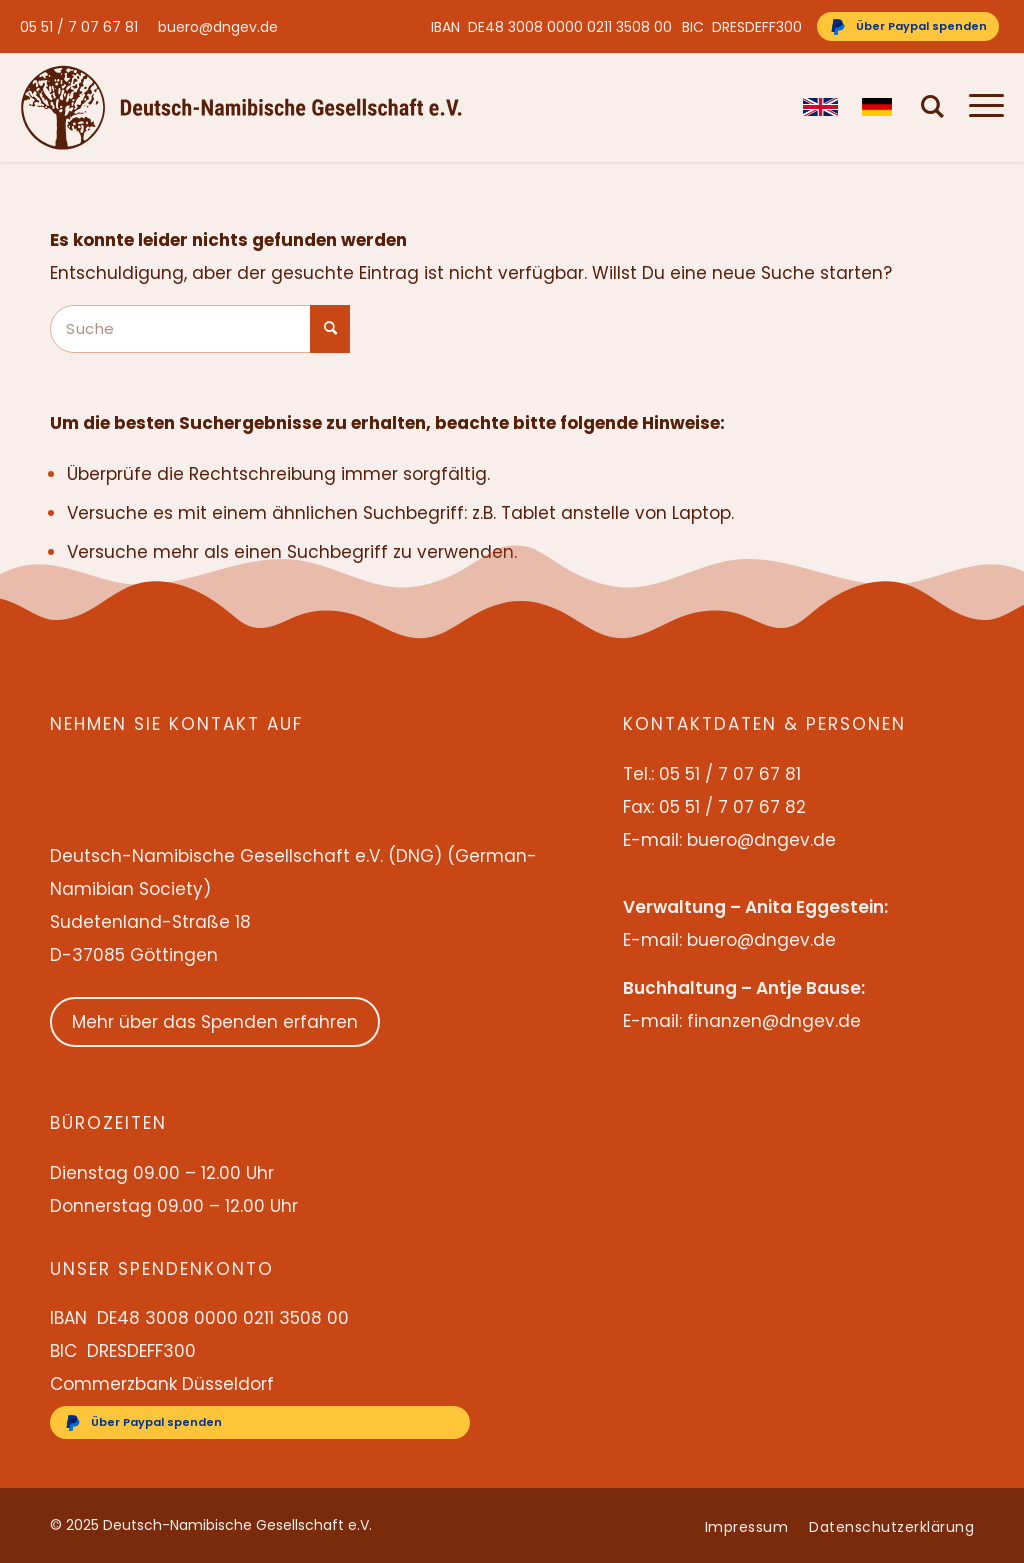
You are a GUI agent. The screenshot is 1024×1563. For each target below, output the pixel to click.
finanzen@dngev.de (774, 1021)
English (820, 107)
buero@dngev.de (218, 27)
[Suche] (933, 107)
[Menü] (980, 107)
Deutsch (879, 107)
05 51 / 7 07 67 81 (79, 27)
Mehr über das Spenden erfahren (215, 1022)
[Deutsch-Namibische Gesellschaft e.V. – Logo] (241, 107)
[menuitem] (84, 27)
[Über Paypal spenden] (908, 26)
